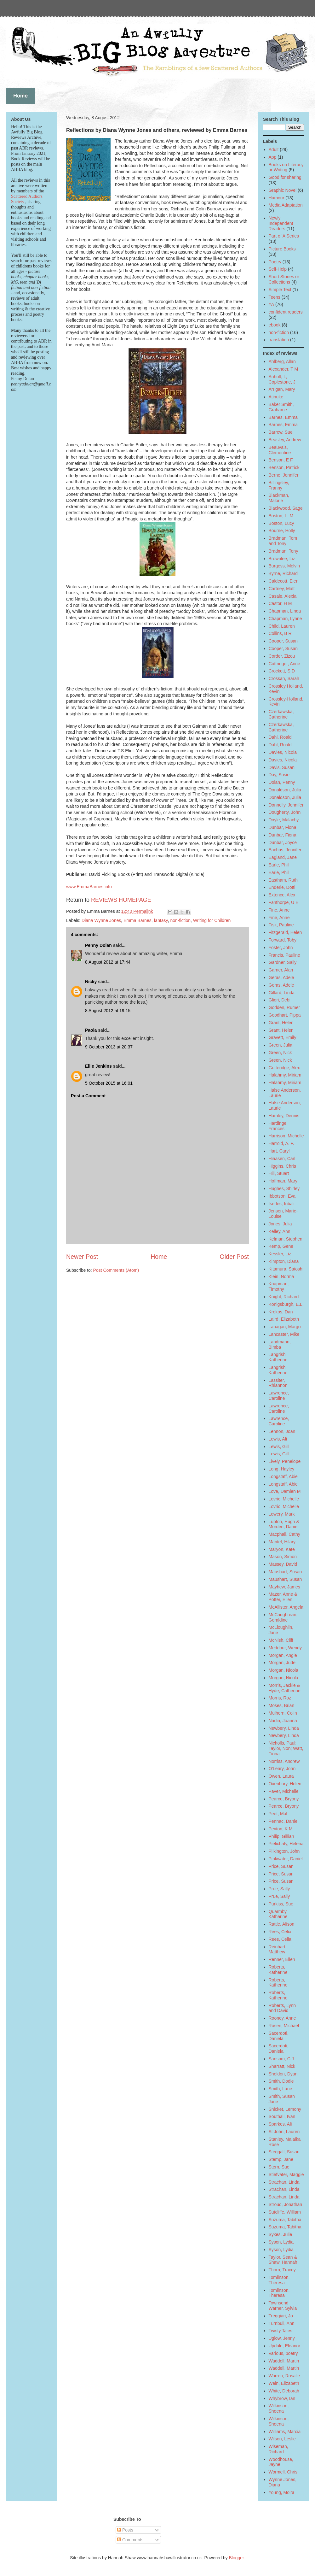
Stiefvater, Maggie (286, 2174)
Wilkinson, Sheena (279, 2408)
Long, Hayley (282, 1468)
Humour (276, 197)
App (273, 157)
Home (159, 1256)
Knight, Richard (284, 1296)
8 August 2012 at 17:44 (107, 962)
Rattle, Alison (282, 1924)
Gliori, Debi (279, 999)
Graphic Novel (283, 190)
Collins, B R (280, 633)
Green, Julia (280, 1044)
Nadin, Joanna (283, 1720)
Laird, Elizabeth (284, 1319)
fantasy (161, 920)
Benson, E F (281, 459)
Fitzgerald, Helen (285, 932)
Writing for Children (212, 920)
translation (279, 339)
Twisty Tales (280, 2330)
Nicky (91, 981)
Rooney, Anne (282, 2018)
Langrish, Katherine (278, 1357)
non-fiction (180, 920)
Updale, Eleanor (284, 2345)
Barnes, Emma (283, 417)
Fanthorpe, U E (284, 902)
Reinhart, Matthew (278, 1949)
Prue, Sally (279, 1888)
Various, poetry (283, 2353)
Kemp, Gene (281, 1246)
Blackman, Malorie (279, 498)
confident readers (286, 311)
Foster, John (281, 947)
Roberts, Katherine (278, 1969)
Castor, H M (280, 603)
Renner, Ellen (282, 1959)
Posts (125, 2529)
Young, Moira (282, 2492)
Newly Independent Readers (281, 223)
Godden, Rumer (284, 1007)
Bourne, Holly (282, 530)
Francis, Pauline (284, 955)
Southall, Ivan (282, 2116)
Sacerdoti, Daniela (279, 2036)
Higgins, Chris (282, 1166)
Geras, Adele (281, 977)
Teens (274, 297)
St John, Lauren (284, 2131)
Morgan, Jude (282, 1662)
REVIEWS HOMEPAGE (121, 900)
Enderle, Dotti (282, 887)
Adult (274, 149)
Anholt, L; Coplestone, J (282, 379)
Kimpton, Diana (284, 1261)
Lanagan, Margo (285, 1326)
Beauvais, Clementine (280, 450)
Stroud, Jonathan (285, 2204)
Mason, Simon (283, 1556)
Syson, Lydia (281, 2241)
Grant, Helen (281, 1022)
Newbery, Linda (284, 1728)
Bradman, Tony (283, 551)
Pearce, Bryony (284, 1798)
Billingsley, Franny (279, 485)
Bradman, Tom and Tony (283, 541)
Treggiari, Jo (281, 2315)
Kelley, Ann (279, 1231)
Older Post (234, 1256)
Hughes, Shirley (284, 1188)
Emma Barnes (137, 920)
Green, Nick (280, 1052)
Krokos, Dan (281, 1311)
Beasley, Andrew (285, 439)
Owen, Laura (281, 1776)
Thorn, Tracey (282, 2269)
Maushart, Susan (285, 1571)
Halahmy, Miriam (285, 1074)
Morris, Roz (280, 1697)
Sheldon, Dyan (283, 2073)
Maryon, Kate (282, 1549)
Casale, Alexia (283, 596)
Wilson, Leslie (282, 2438)
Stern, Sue (279, 2166)
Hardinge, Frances (278, 1126)
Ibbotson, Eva (282, 1196)
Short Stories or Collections (284, 279)
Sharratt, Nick (282, 2066)
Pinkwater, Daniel (286, 1858)
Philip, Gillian (281, 1836)
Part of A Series (284, 235)
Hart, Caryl (279, 1150)
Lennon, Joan (282, 1431)
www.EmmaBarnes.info (89, 886)
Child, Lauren (282, 626)
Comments (130, 2539)
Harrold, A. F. (281, 1143)
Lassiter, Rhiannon (278, 1383)
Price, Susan (281, 1866)
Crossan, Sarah (284, 678)
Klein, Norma (281, 1276)
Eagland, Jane (283, 857)
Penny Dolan (98, 945)
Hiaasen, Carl (282, 1158)
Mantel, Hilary (282, 1541)
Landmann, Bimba (280, 1344)
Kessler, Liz (280, 1253)
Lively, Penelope (285, 1461)
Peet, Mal (278, 1813)
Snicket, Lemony (285, 2109)
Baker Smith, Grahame (281, 407)
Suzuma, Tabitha (285, 2219)
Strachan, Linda (284, 2182)
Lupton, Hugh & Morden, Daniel (284, 1524)
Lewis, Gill (279, 1446)
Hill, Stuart (279, 1173)
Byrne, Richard (283, 573)
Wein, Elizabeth (284, 2383)
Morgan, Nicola (283, 1670)
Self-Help (278, 269)
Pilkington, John (284, 1851)
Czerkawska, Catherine (281, 714)
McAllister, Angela (286, 1607)
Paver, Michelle (284, 1791)
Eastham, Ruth (283, 880)
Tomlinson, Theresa (279, 2280)
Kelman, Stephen (285, 1238)
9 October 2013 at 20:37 (109, 1046)
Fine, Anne (279, 909)
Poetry (275, 261)
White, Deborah (284, 2390)
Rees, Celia (280, 1931)
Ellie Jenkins (98, 1066)
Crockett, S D (282, 670)
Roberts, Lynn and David (282, 2008)
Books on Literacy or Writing (286, 167)
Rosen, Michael (284, 2025)
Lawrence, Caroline (279, 1395)
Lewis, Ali (278, 1438)
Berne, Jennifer (284, 475)
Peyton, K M (281, 1828)
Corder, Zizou (282, 656)
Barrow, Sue (281, 432)
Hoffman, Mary (283, 1180)
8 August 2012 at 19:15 (107, 1010)
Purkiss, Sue (281, 1903)
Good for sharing (285, 177)
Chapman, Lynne (285, 618)
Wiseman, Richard (278, 2449)
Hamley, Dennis (284, 1115)
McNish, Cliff (281, 1640)
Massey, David (283, 1564)
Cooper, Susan (283, 640)
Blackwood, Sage (286, 508)
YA (271, 304)
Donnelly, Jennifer (286, 804)
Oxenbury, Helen (285, 1783)
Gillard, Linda (282, 992)
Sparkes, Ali (280, 2124)
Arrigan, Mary (282, 389)
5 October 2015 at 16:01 (109, 1083)
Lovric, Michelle (284, 1498)
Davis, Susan (282, 767)
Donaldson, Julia (285, 789)
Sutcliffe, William (285, 2212)
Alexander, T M (283, 369)
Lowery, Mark (282, 1514)
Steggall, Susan (284, 2151)
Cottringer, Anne (284, 663)
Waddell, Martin (284, 2360)
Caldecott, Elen (284, 581)
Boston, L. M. (282, 515)
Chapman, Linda (285, 610)
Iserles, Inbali (282, 1203)
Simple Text (280, 289)
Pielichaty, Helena (286, 1843)
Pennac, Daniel (284, 1821)
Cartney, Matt (282, 588)
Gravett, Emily (282, 1037)
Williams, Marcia (285, 2431)
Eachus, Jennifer (285, 849)
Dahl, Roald (280, 737)
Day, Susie (279, 774)
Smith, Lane (280, 2088)
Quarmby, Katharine (278, 1914)
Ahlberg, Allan (282, 361)
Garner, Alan (281, 969)
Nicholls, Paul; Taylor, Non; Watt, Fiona (286, 1748)
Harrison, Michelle (286, 1135)
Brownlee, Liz (282, 558)
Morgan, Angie (283, 1655)
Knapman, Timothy (279, 1286)
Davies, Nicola (283, 752)
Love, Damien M (285, 1491)
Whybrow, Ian (282, 2398)
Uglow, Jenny (282, 2338)
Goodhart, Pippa (285, 1015)
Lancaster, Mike (284, 1334)
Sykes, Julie (280, 2234)
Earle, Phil (279, 864)
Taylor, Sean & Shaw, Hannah (283, 2260)
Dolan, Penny (282, 782)
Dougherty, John (285, 812)
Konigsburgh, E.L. (286, 1304)
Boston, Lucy (281, 523)
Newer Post (82, 1256)
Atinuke (276, 396)
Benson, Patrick (284, 467)
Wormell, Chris (283, 2471)
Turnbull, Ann (282, 2323)
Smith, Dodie (281, 2081)
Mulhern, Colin (283, 1713)
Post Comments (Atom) (116, 1270)
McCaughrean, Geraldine (283, 1617)
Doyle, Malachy (284, 819)
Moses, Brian (282, 1705)
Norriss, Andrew (284, 1761)
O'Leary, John (282, 1768)
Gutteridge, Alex (284, 1067)
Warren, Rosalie (284, 2375)
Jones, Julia (280, 1223)
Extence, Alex (282, 894)
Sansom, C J (281, 2058)
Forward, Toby (282, 939)
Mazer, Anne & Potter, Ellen (283, 1597)
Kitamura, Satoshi (286, 1268)
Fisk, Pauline (281, 924)
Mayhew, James (284, 1586)
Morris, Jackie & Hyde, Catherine (285, 1688)
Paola (91, 1030)
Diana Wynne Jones (101, 920)
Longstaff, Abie (283, 1476)
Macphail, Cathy (284, 1534)
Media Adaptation (286, 205)
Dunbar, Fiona (282, 827)
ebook (275, 324)
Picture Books (282, 248)
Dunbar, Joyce (283, 842)
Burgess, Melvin (284, 565)
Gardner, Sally (283, 962)
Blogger (236, 2557)
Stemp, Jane (281, 2159)
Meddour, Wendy (285, 1647)
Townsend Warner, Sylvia (283, 2305)
